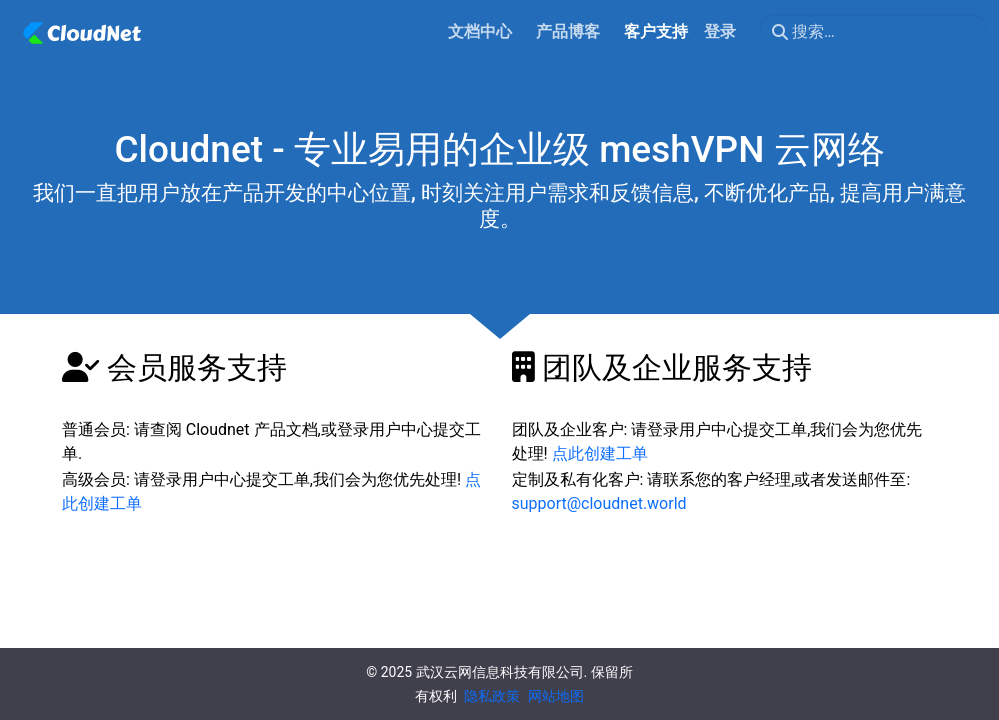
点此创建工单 (600, 453)
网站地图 (556, 696)
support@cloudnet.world (599, 503)
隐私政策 (492, 696)
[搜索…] (873, 32)
